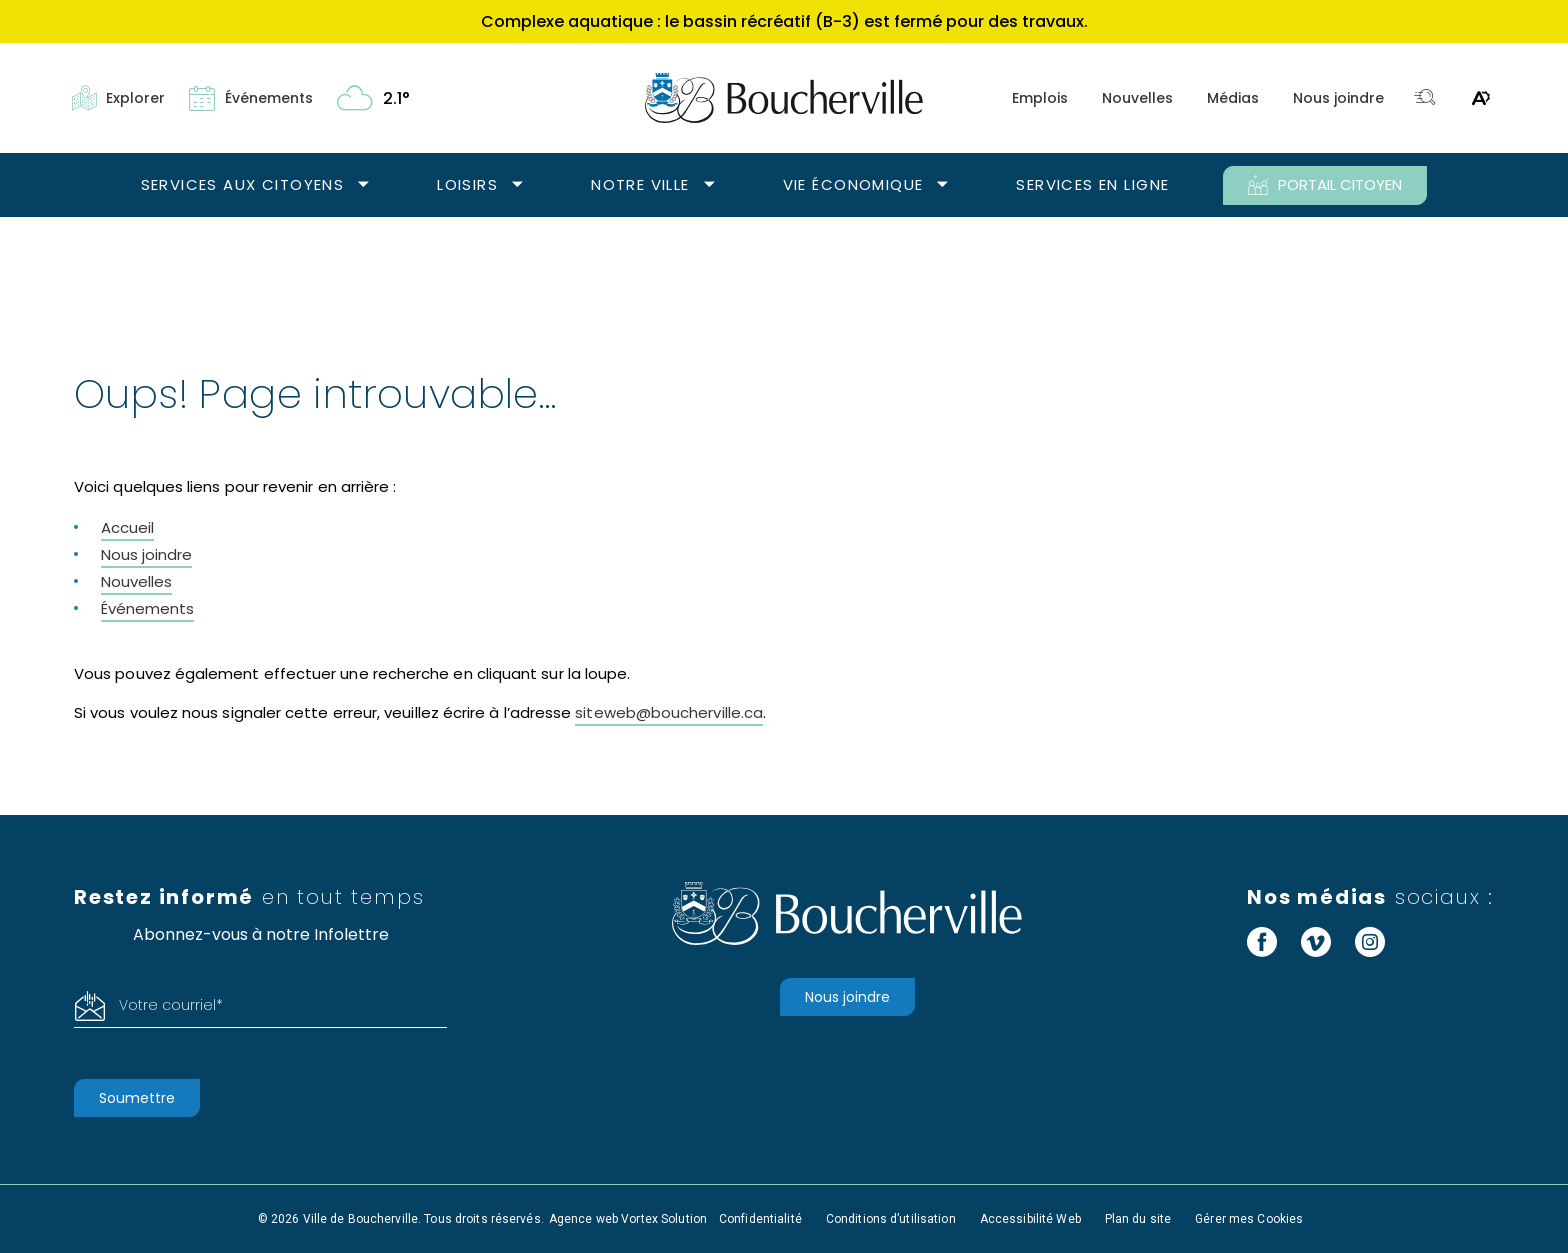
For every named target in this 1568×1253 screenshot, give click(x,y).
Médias (1233, 98)
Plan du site (1138, 1219)
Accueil (127, 527)
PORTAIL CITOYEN (1325, 185)
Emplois (1040, 98)
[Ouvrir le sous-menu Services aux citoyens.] (363, 185)
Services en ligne (1092, 184)
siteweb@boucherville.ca (669, 712)
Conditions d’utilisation (891, 1219)
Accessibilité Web (1030, 1219)
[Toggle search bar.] (1425, 98)
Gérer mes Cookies (1249, 1219)
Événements (147, 608)
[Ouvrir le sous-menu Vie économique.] (942, 185)
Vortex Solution (664, 1219)
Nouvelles (1137, 98)
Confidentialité (760, 1219)
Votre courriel (171, 1005)
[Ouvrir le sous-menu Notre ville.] (709, 185)
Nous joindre (1338, 98)
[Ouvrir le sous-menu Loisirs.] (517, 185)
